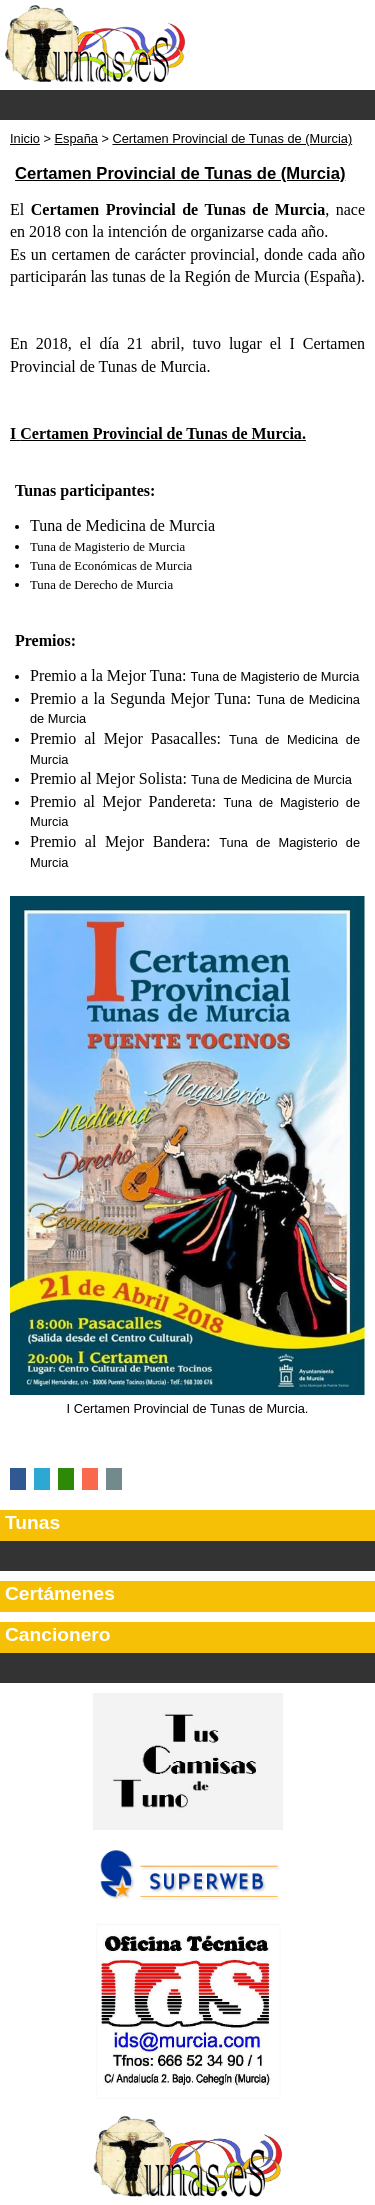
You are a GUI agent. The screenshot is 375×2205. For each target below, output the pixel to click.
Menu (187, 105)
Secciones (187, 1668)
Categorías (187, 1556)
